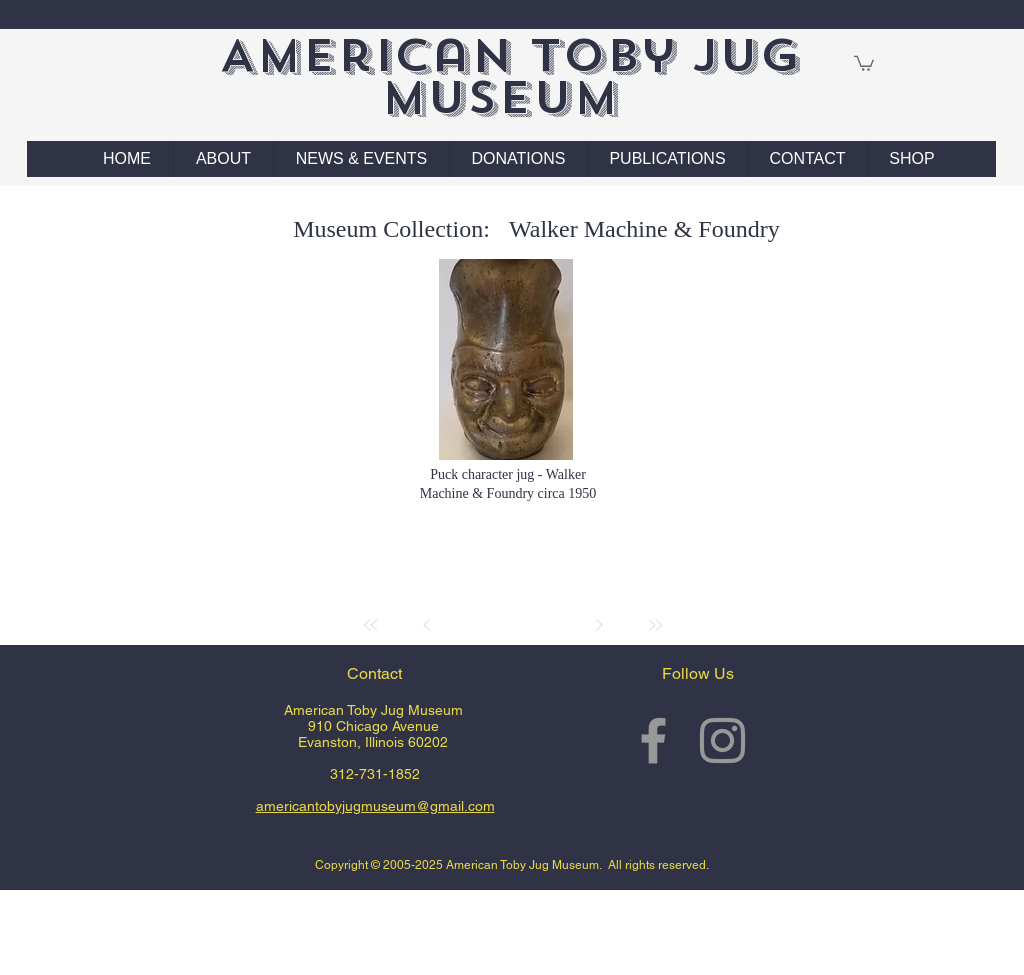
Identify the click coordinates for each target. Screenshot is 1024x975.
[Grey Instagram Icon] (722, 740)
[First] (371, 625)
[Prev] (427, 625)
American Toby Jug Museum (509, 76)
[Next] (599, 625)
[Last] (655, 625)
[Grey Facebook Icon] (653, 740)
